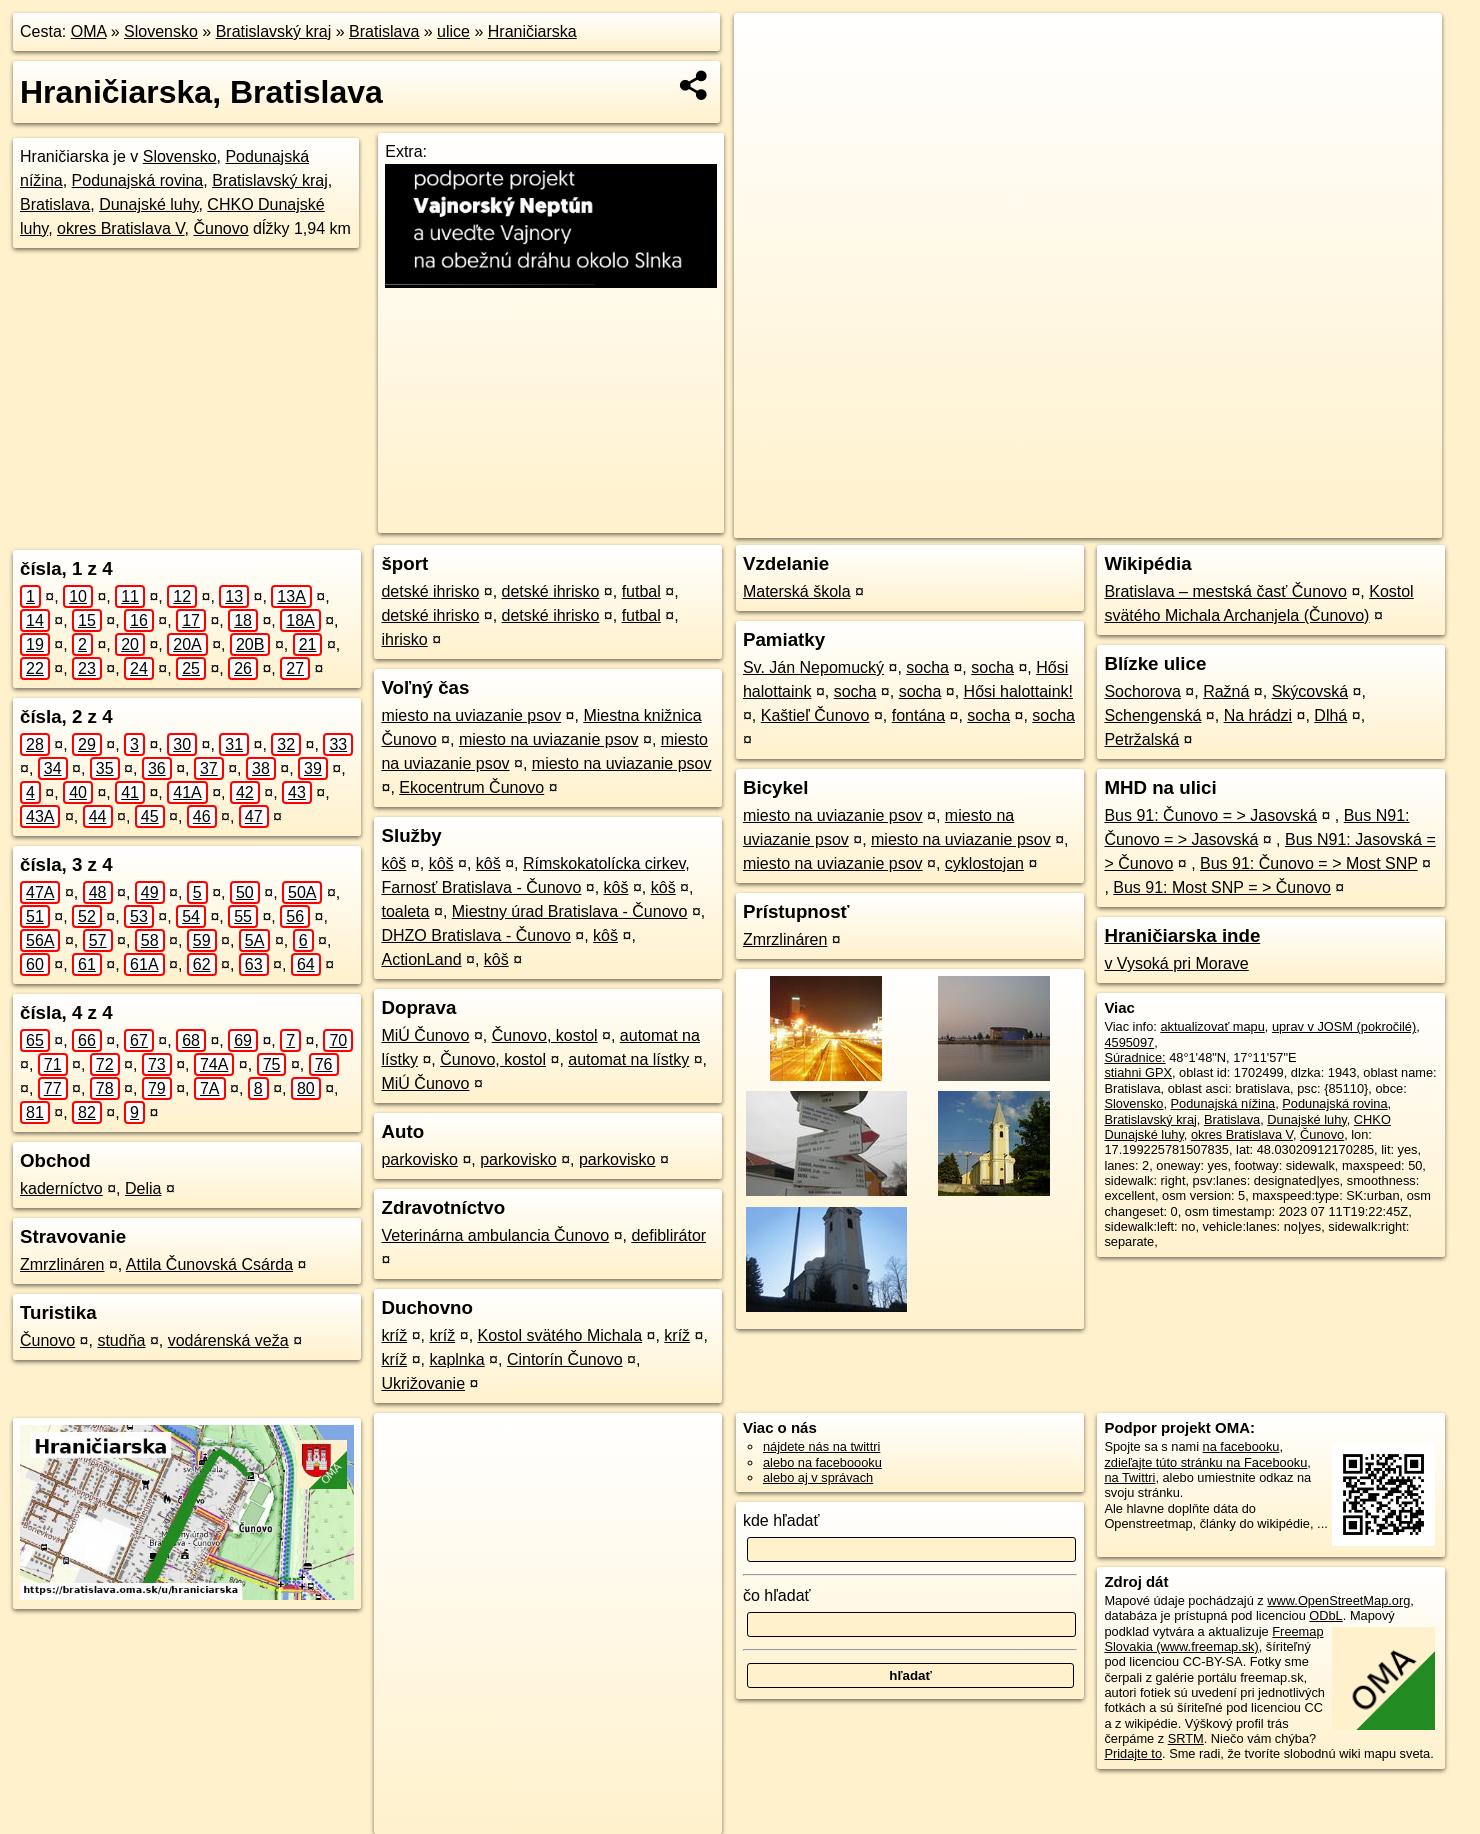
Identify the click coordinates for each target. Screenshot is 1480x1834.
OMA (89, 31)
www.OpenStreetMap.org (1338, 1600)
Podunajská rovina (138, 180)
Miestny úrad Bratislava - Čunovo (570, 911)
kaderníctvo (61, 1188)
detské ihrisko (430, 591)
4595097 (1129, 1042)
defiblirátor (668, 1235)
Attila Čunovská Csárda (209, 1264)
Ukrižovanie (423, 1383)
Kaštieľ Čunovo (815, 715)
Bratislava (384, 31)
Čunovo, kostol (545, 1035)
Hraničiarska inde (1182, 935)
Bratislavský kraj (274, 31)
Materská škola (797, 591)
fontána (918, 715)
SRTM (1186, 1738)
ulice (453, 31)
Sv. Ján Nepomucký (813, 667)
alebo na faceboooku (822, 1462)
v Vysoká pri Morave (1176, 963)
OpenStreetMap (1063, 523)
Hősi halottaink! (1018, 691)
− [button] (768, 78)
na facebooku (1241, 1446)
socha (927, 667)
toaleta (405, 911)
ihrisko (404, 639)
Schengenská (1152, 715)
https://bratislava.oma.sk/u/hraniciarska (1335, 523)
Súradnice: (1134, 1057)
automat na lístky (628, 1059)
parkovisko (419, 1159)
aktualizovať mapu (1212, 1026)
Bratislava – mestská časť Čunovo (1225, 591)
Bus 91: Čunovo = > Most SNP (1309, 863)
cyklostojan (984, 863)
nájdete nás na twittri (821, 1446)
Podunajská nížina (1223, 1103)
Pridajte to (1133, 1753)
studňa (121, 1340)
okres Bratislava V (120, 228)
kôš (393, 863)
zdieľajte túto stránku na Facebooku (1205, 1462)
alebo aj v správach (818, 1477)
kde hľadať (781, 1520)
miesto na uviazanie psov (471, 715)
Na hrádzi (1258, 715)
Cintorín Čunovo (565, 1359)
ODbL (1325, 1615)
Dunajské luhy (148, 204)
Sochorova (1142, 691)
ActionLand (421, 959)
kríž (394, 1335)
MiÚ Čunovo (425, 1035)
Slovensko (161, 31)
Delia (143, 1188)
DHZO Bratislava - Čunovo (475, 935)
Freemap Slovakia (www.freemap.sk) (1213, 1639)
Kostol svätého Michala (560, 1335)
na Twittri (1129, 1477)
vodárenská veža (228, 1340)
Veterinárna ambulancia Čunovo (495, 1235)
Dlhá (1330, 715)
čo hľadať (777, 1595)
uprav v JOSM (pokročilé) (1344, 1026)
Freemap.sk (1166, 523)
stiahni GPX (1138, 1072)
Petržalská (1141, 739)
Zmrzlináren (62, 1264)
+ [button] (768, 47)
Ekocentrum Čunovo (471, 787)
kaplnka (457, 1359)
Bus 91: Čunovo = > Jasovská (1210, 815)
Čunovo (220, 228)
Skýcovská (1310, 691)
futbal (641, 591)
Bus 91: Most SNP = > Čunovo (1222, 887)
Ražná (1226, 691)
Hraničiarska (532, 31)
